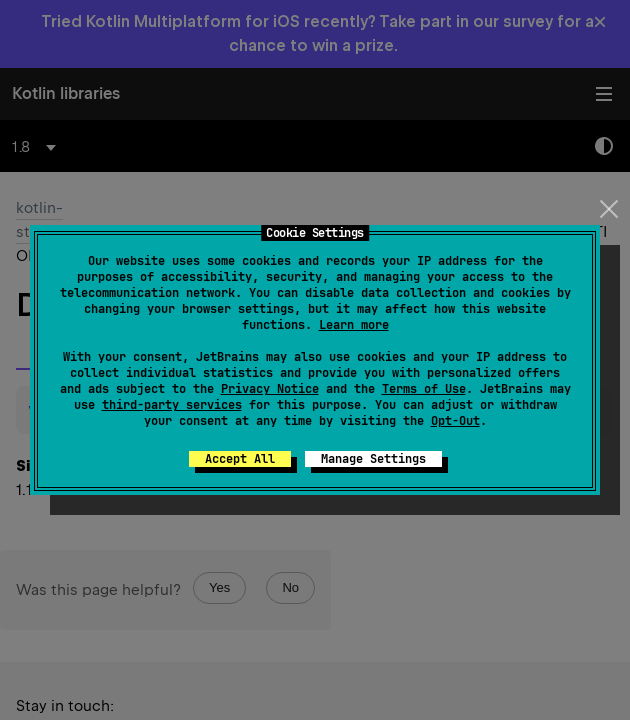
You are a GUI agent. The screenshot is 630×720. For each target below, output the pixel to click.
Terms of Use (424, 389)
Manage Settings (373, 459)
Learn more (354, 325)
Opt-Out (455, 421)
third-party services (172, 405)
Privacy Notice (270, 389)
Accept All (240, 459)
